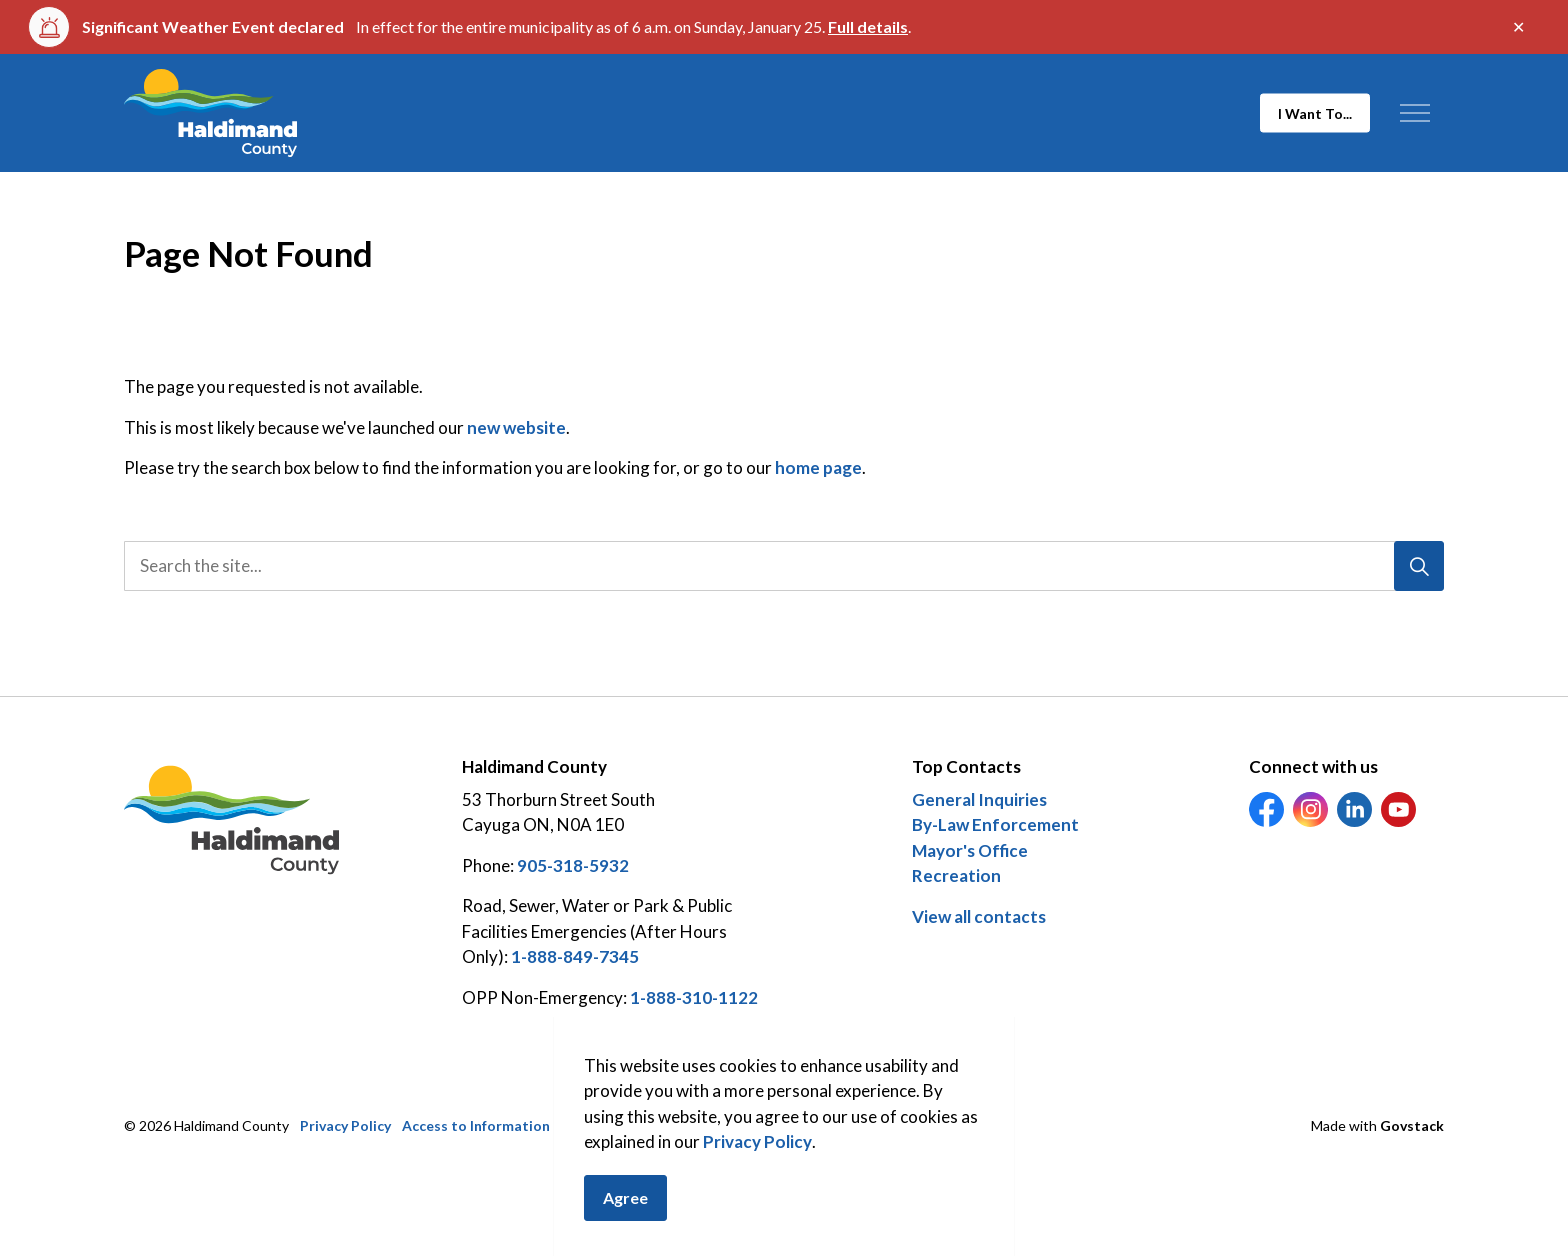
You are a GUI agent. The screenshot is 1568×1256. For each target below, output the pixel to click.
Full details (868, 26)
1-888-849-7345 (575, 956)
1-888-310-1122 (694, 997)
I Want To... (1315, 113)
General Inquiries (979, 799)
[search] (777, 566)
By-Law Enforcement (995, 824)
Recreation (956, 875)
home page (818, 467)
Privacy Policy (757, 1166)
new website (516, 427)
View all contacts (979, 916)
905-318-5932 (573, 865)
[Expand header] (1414, 113)
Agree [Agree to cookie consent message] (625, 1223)
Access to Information (476, 1125)
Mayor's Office (970, 850)
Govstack (1412, 1125)
